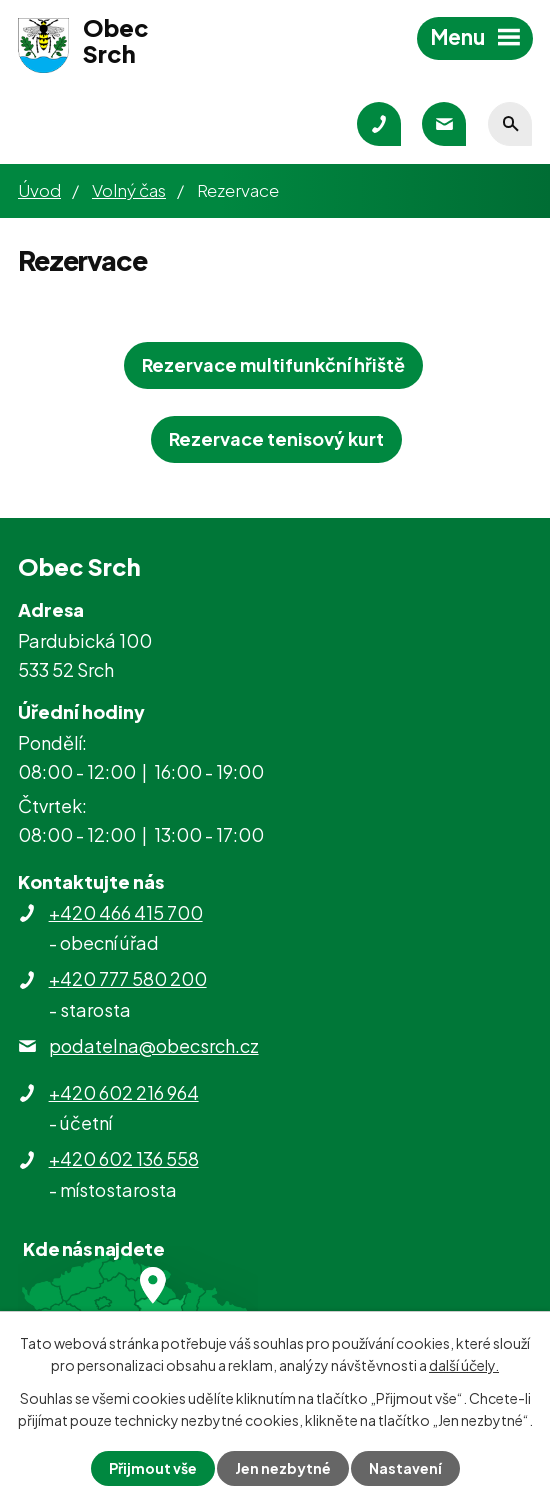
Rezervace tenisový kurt (276, 438)
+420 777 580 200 (128, 978)
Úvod (39, 190)
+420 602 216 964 (124, 1092)
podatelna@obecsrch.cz (154, 1045)
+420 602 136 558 (124, 1158)
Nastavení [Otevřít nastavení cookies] (405, 1468)
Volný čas (129, 190)
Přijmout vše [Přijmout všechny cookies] (153, 1468)
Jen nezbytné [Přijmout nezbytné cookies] (283, 1468)
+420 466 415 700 (126, 912)
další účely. (464, 1365)
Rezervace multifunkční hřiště (273, 364)
